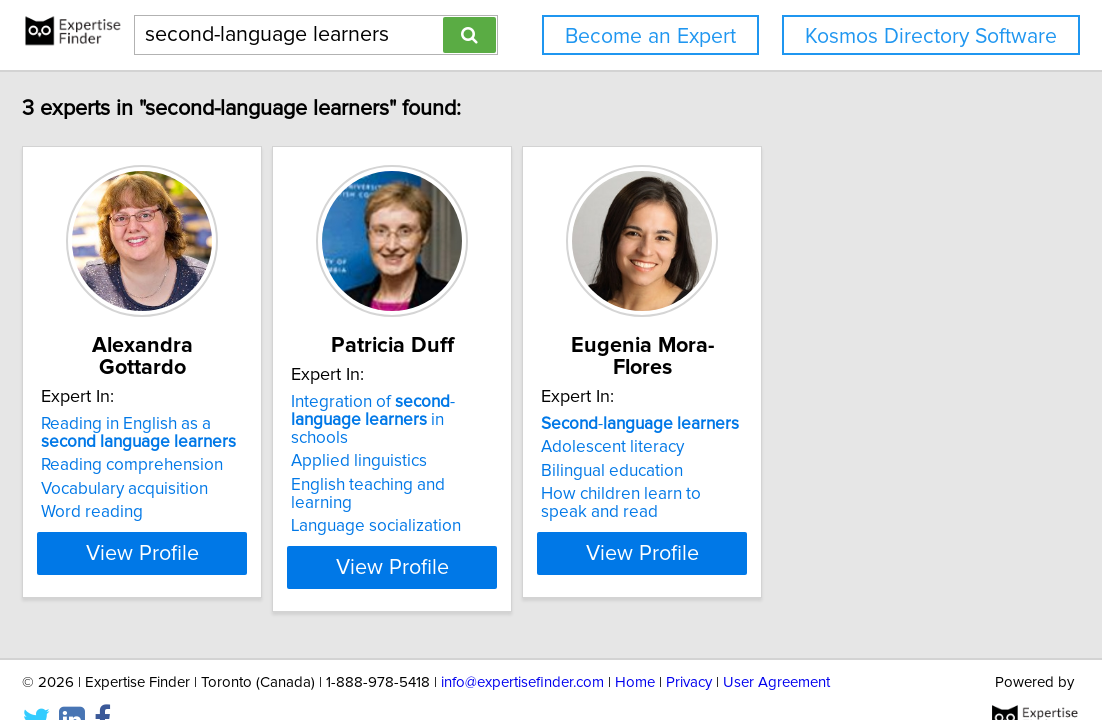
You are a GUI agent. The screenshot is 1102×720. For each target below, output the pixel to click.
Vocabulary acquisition (203, 467)
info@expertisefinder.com (522, 647)
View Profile (246, 531)
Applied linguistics (488, 443)
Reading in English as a (234, 411)
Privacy (689, 647)
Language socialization (505, 490)
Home (635, 647)
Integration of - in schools (537, 411)
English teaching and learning (529, 467)
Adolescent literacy (791, 425)
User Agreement (776, 647)
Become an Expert (650, 36)
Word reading (171, 490)
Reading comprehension (211, 443)
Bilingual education (791, 449)
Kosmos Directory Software (931, 36)
